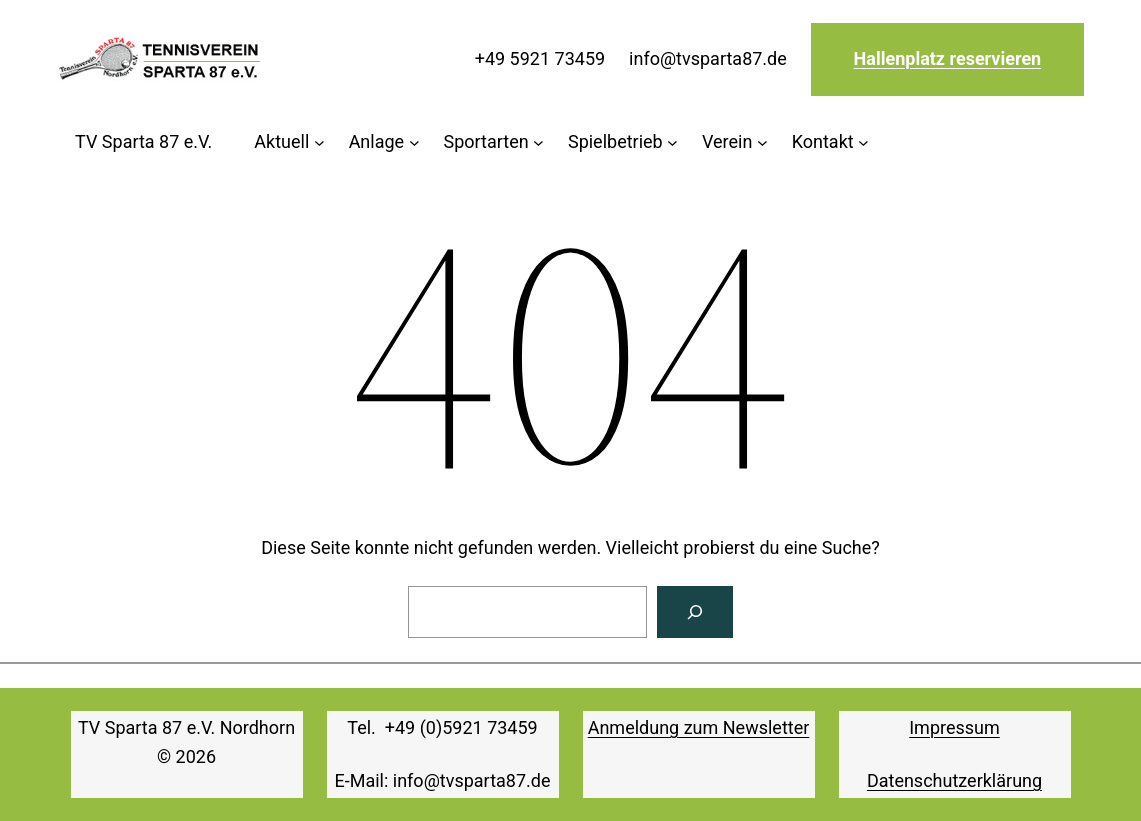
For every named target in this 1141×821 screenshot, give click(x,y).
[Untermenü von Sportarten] (493, 142)
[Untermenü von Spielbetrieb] (623, 142)
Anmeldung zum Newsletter (699, 727)
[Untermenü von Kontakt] (830, 142)
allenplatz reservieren (953, 58)
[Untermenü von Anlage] (384, 142)
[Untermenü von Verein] (735, 142)
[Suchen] (695, 612)
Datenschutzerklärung (954, 780)
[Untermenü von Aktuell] (289, 142)
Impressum (954, 727)
